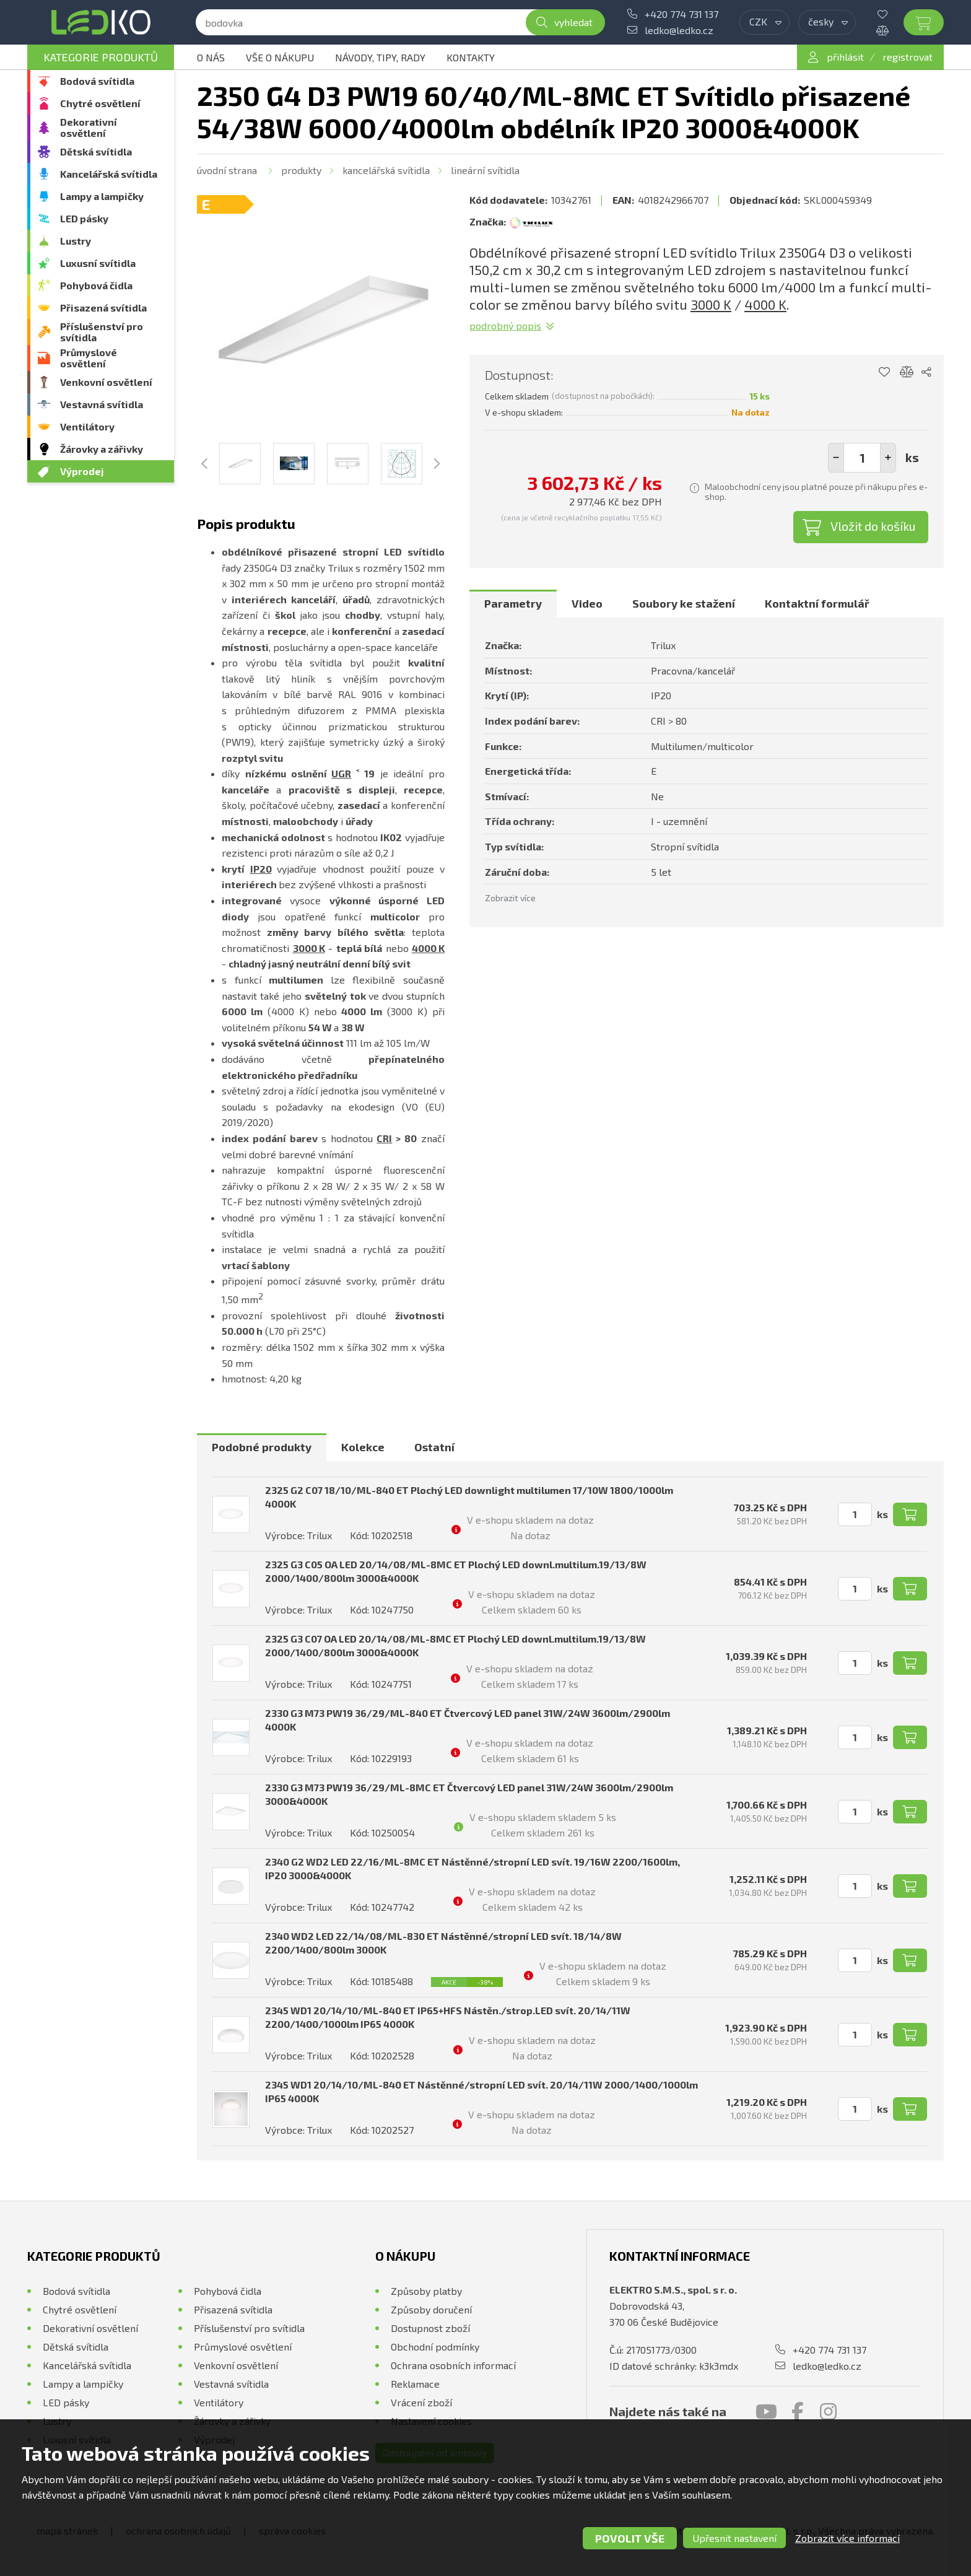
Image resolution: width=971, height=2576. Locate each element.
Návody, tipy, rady (380, 57)
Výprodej (82, 471)
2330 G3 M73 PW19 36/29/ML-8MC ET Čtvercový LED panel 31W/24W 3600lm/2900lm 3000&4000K (469, 1794)
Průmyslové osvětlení (88, 357)
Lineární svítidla (485, 170)
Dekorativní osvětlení (88, 127)
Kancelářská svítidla (108, 174)
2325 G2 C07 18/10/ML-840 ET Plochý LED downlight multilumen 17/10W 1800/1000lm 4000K (469, 1496)
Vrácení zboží (421, 2402)
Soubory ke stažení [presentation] (683, 603)
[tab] (513, 604)
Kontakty (470, 57)
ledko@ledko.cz (679, 30)
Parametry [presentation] (513, 603)
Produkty (301, 170)
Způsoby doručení (431, 2309)
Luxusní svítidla (98, 263)
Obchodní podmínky (435, 2346)
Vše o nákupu (280, 57)
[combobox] (764, 22)
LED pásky (84, 218)
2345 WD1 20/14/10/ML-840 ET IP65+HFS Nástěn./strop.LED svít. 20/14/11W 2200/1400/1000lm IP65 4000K (447, 2017)
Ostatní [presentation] (434, 1447)
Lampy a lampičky (102, 196)
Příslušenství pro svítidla (101, 331)
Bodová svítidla (97, 81)
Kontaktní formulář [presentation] (817, 603)
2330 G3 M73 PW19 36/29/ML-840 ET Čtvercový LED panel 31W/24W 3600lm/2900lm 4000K (467, 1719)
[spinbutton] (862, 458)
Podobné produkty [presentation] (261, 1447)
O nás (211, 57)
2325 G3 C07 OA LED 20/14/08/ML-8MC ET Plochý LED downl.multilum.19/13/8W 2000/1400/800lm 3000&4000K (455, 1645)
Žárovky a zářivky (101, 449)
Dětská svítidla (96, 151)
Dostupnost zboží (430, 2328)
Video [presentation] (587, 603)
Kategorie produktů (100, 57)
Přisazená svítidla (103, 307)
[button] (888, 458)
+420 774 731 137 (681, 14)
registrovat (907, 57)
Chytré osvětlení (100, 103)
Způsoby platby (426, 2291)
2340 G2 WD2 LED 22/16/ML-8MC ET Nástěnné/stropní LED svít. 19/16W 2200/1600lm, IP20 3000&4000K (472, 1868)
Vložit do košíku (873, 525)
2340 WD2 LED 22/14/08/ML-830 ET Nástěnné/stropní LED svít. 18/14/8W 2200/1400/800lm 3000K (443, 1942)
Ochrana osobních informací (453, 2365)
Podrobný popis (505, 325)
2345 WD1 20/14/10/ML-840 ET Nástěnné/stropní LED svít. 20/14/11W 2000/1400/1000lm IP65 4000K (481, 2091)
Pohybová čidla (96, 285)
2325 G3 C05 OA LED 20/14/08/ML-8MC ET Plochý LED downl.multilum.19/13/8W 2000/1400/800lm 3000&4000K (456, 1571)
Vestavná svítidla (101, 404)
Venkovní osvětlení (106, 382)
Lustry (75, 241)
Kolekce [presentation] (363, 1447)
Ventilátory (87, 426)
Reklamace (415, 2384)
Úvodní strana (227, 170)
